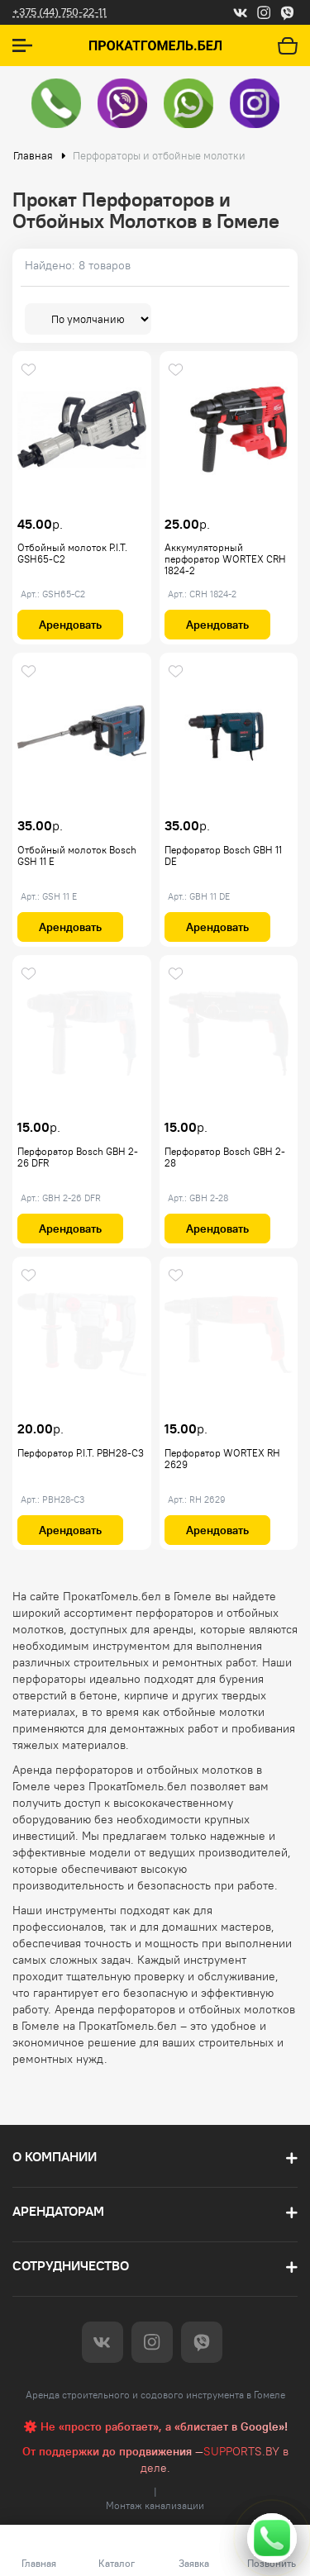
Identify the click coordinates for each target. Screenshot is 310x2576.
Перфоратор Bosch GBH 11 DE (223, 855)
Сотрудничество (70, 2265)
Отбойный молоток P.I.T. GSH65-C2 (72, 553)
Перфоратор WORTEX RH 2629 (222, 1459)
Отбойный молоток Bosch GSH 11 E (76, 855)
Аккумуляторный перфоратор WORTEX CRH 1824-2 (225, 559)
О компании (54, 2156)
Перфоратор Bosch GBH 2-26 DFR (77, 1157)
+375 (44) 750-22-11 (59, 12)
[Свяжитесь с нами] (272, 2538)
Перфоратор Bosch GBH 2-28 (225, 1157)
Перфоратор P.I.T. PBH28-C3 (80, 1453)
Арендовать (70, 624)
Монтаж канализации (155, 2505)
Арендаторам (58, 2211)
